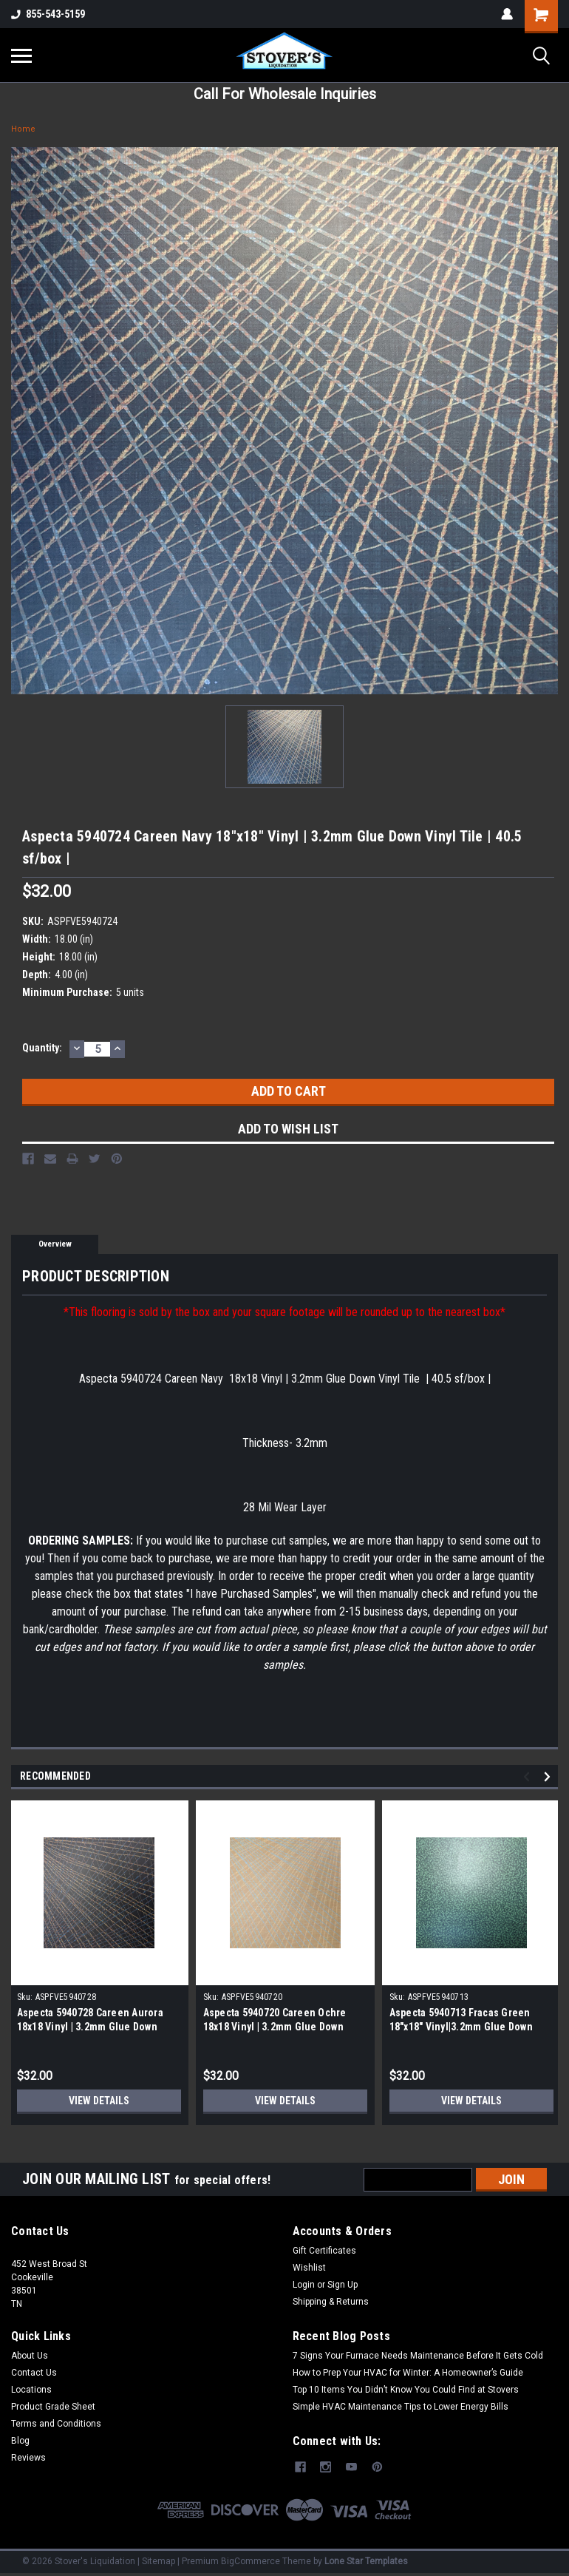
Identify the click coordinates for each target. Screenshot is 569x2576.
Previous (528, 1776)
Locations (31, 2390)
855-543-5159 (48, 14)
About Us (29, 2355)
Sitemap (158, 2561)
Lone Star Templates (366, 2561)
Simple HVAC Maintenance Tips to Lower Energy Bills (400, 2407)
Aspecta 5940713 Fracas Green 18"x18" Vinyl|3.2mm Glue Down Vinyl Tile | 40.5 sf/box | (461, 2027)
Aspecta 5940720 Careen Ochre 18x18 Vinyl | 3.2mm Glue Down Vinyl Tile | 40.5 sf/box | (275, 2027)
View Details (99, 2100)
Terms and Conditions (56, 2424)
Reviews (28, 2458)
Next (549, 1776)
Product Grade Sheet (53, 2407)
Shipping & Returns (331, 2302)
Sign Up (342, 2285)
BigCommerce (250, 2561)
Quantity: (42, 1048)
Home (23, 129)
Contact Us (34, 2372)
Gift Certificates (324, 2250)
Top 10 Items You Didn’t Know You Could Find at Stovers (406, 2390)
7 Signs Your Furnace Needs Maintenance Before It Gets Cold (418, 2355)
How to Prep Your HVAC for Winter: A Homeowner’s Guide (408, 2372)
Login (304, 2285)
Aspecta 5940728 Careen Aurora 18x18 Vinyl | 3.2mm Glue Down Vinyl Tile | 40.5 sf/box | (90, 2027)
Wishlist (309, 2268)
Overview (55, 1244)
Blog (20, 2441)
